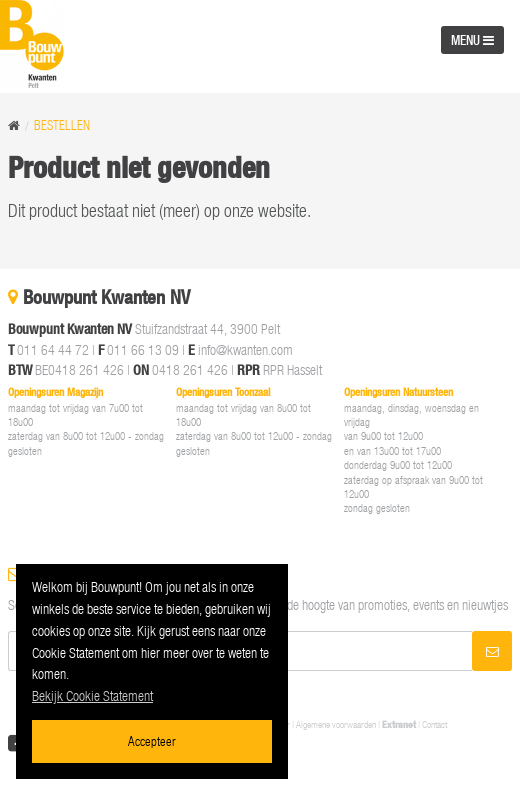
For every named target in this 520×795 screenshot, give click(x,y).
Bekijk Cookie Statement (92, 695)
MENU (472, 40)
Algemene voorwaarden (336, 724)
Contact (434, 724)
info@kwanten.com (245, 349)
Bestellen (62, 125)
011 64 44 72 (53, 349)
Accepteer (152, 740)
